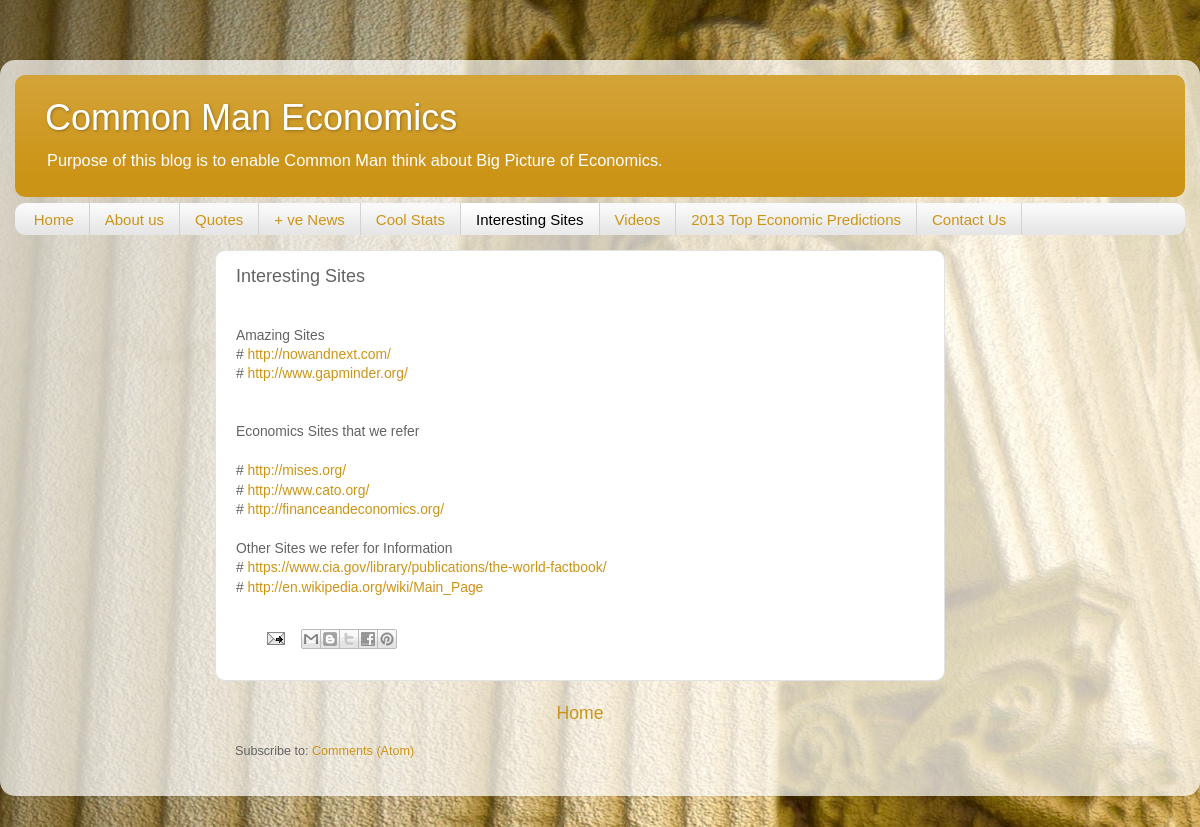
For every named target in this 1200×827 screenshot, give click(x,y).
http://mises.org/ (297, 470)
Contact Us (969, 219)
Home (54, 219)
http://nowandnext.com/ (319, 354)
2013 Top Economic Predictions (796, 219)
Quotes (219, 219)
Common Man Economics (251, 117)
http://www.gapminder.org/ (328, 373)
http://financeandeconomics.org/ (346, 509)
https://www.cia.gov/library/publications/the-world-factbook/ (427, 567)
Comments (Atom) (363, 751)
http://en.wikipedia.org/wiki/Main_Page (366, 587)
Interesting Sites (530, 219)
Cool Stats (410, 219)
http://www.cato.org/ (309, 490)
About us (134, 219)
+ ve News (309, 219)
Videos (638, 219)
